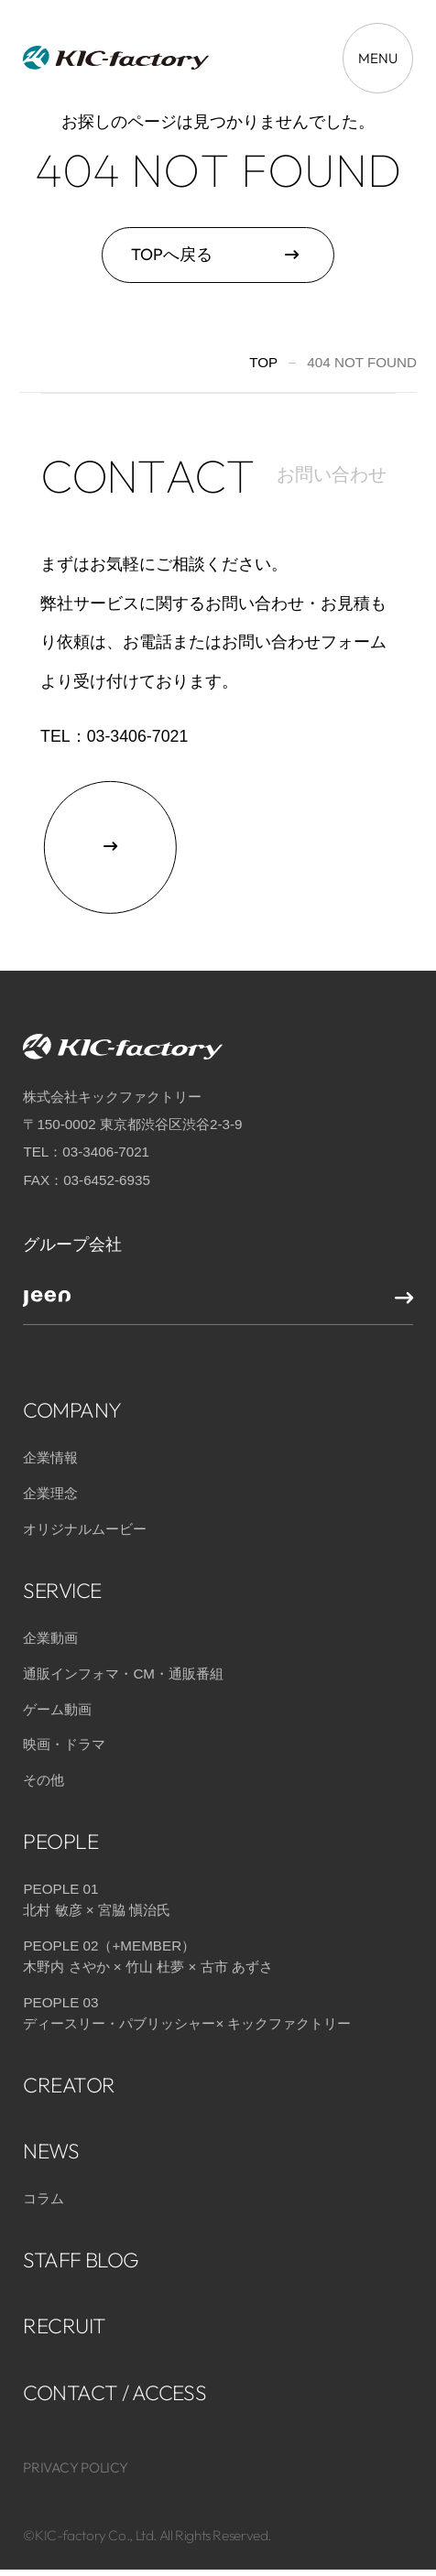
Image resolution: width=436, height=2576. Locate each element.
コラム (43, 2190)
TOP (263, 362)
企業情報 (50, 1449)
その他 (43, 1771)
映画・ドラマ (64, 1736)
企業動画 (50, 1628)
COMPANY (72, 1400)
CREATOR (68, 2075)
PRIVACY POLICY (75, 2458)
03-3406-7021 (138, 736)
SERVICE (62, 1581)
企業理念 (50, 1484)
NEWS (51, 2141)
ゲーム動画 (57, 1700)
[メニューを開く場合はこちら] (377, 57)
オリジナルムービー (85, 1519)
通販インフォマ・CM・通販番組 (123, 1664)
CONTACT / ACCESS (114, 2383)
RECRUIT (64, 2317)
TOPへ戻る (172, 254)
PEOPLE (60, 1833)
